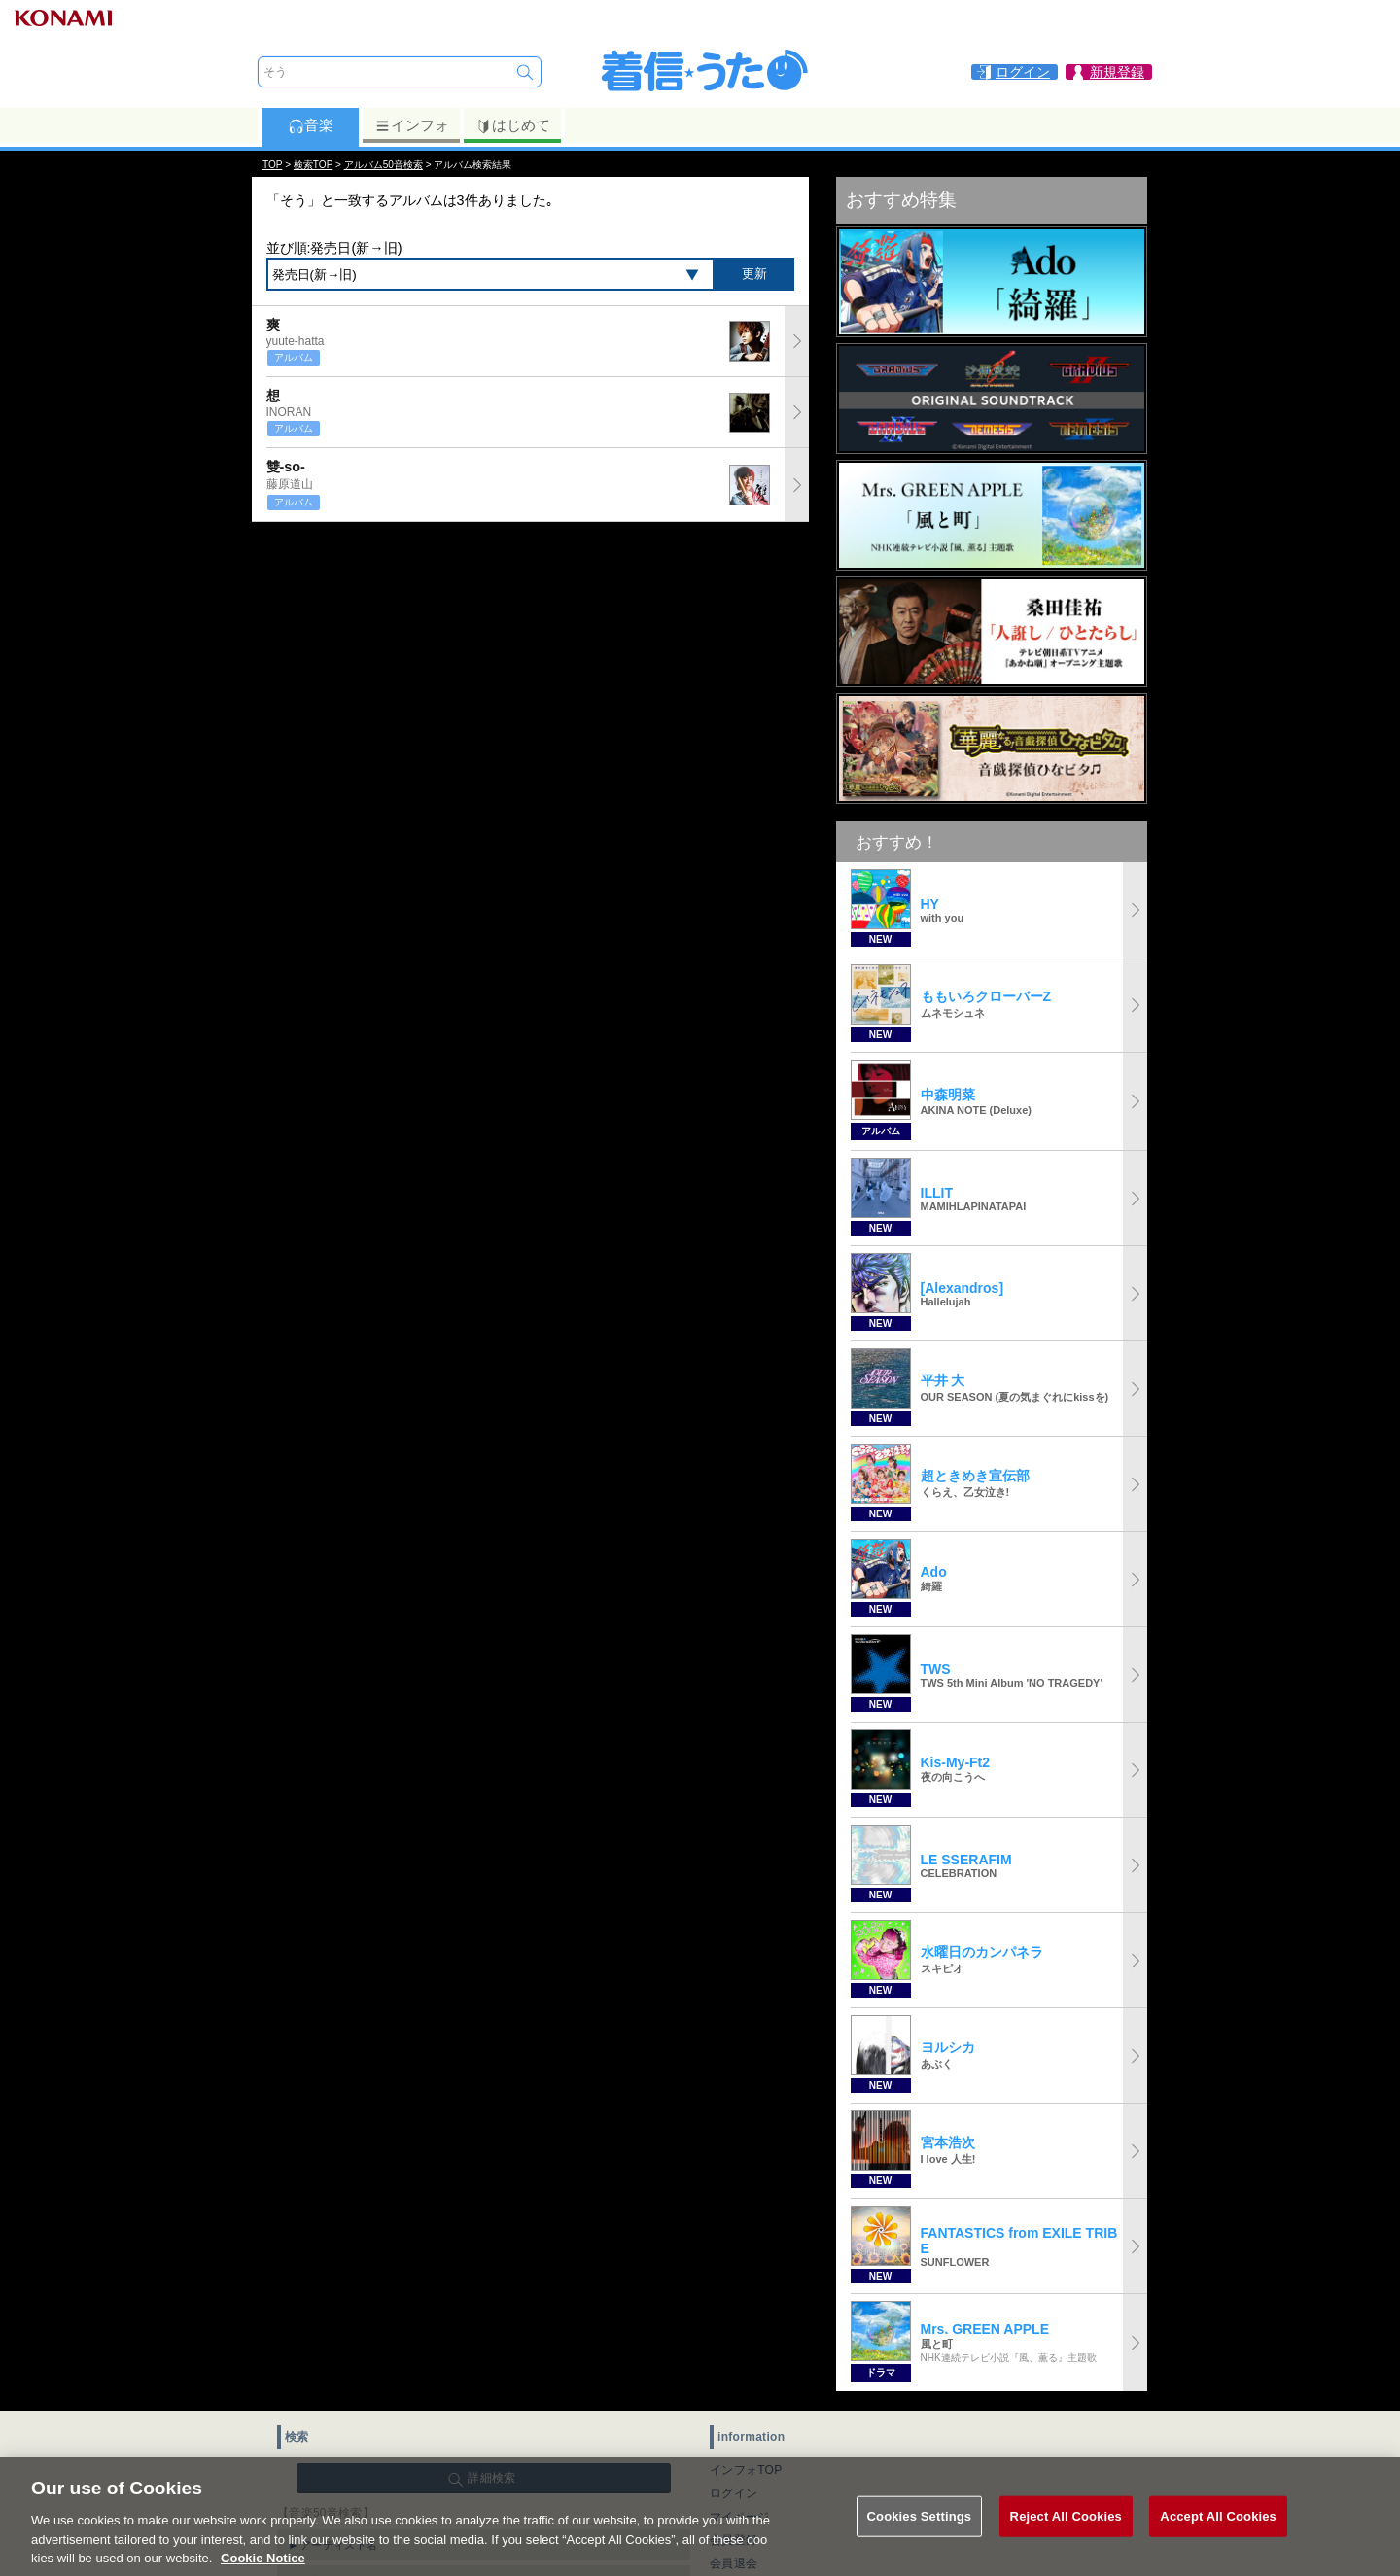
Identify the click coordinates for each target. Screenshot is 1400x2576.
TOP (272, 164)
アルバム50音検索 (383, 164)
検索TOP (313, 164)
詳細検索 (491, 2478)
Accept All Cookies (1218, 2541)
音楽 (310, 125)
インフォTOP (746, 2470)
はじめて (512, 125)
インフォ (411, 125)
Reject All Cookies (1066, 2541)
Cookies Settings (919, 2541)
